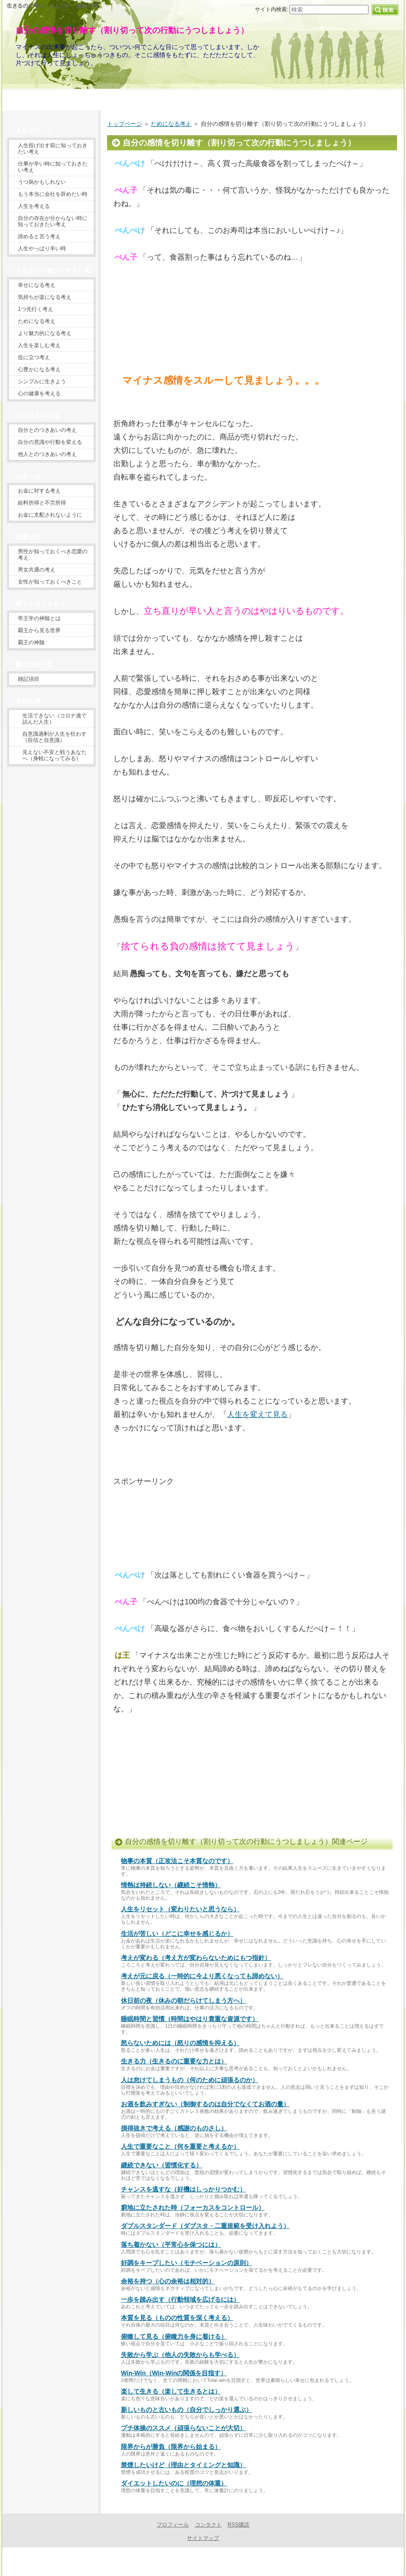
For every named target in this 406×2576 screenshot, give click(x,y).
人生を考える (34, 206)
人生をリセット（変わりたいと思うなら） (180, 1909)
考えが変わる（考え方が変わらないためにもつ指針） (196, 1957)
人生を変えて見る (257, 1414)
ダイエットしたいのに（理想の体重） (174, 2483)
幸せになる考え (36, 285)
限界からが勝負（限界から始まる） (171, 2446)
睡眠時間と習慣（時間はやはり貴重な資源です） (189, 2018)
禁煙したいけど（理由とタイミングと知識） (183, 2464)
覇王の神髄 (31, 642)
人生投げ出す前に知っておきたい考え (52, 148)
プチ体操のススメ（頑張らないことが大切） (183, 2427)
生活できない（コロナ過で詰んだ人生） (54, 718)
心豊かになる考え (39, 369)
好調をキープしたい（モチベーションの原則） (186, 2262)
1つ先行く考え (35, 309)
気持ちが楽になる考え (44, 297)
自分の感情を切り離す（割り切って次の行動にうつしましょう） (132, 30)
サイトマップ (203, 2538)
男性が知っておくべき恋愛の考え (52, 554)
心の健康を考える (39, 393)
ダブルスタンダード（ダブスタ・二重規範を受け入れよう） (205, 2225)
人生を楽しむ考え (39, 345)
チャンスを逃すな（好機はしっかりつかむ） (183, 2189)
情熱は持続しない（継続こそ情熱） (171, 1885)
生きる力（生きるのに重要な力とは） (174, 2061)
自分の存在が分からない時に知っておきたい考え (52, 221)
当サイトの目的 (202, 98)
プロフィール (173, 2525)
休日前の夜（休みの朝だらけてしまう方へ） (183, 2000)
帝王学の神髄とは (39, 618)
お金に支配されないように (50, 515)
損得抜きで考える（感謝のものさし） (174, 2128)
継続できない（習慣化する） (161, 2165)
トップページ (124, 123)
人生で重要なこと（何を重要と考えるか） (180, 2146)
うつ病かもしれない (42, 182)
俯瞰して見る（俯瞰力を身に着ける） (174, 2336)
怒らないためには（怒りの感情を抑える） (180, 2042)
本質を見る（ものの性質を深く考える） (177, 2317)
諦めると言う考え (39, 236)
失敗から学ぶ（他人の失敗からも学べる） (180, 2354)
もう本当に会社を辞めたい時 (52, 194)
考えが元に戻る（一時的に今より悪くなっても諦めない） (202, 1976)
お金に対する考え (39, 491)
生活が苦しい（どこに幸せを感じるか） (177, 1933)
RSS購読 (238, 2525)
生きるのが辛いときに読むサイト (200, 2561)
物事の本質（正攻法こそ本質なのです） (177, 1860)
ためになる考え (171, 123)
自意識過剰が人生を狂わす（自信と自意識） (54, 737)
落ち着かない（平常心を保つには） (171, 2244)
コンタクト (208, 2525)
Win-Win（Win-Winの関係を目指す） (174, 2373)
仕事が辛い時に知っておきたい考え (52, 167)
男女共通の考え (36, 570)
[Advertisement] (140, 331)
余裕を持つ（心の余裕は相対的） (168, 2281)
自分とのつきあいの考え (47, 430)
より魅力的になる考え (44, 333)
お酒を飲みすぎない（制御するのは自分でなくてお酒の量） (205, 2104)
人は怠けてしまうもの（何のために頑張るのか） (189, 2079)
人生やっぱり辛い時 (42, 248)
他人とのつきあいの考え (47, 454)
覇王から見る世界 (39, 630)
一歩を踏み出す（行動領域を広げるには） (180, 2299)
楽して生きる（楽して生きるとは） (171, 2391)
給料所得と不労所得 (42, 503)
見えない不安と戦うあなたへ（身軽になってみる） (54, 755)
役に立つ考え (34, 357)
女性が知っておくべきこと (50, 582)
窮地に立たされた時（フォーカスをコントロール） (193, 2207)
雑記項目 (28, 679)
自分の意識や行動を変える (50, 442)
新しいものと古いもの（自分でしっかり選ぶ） (186, 2409)
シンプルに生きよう (42, 381)
